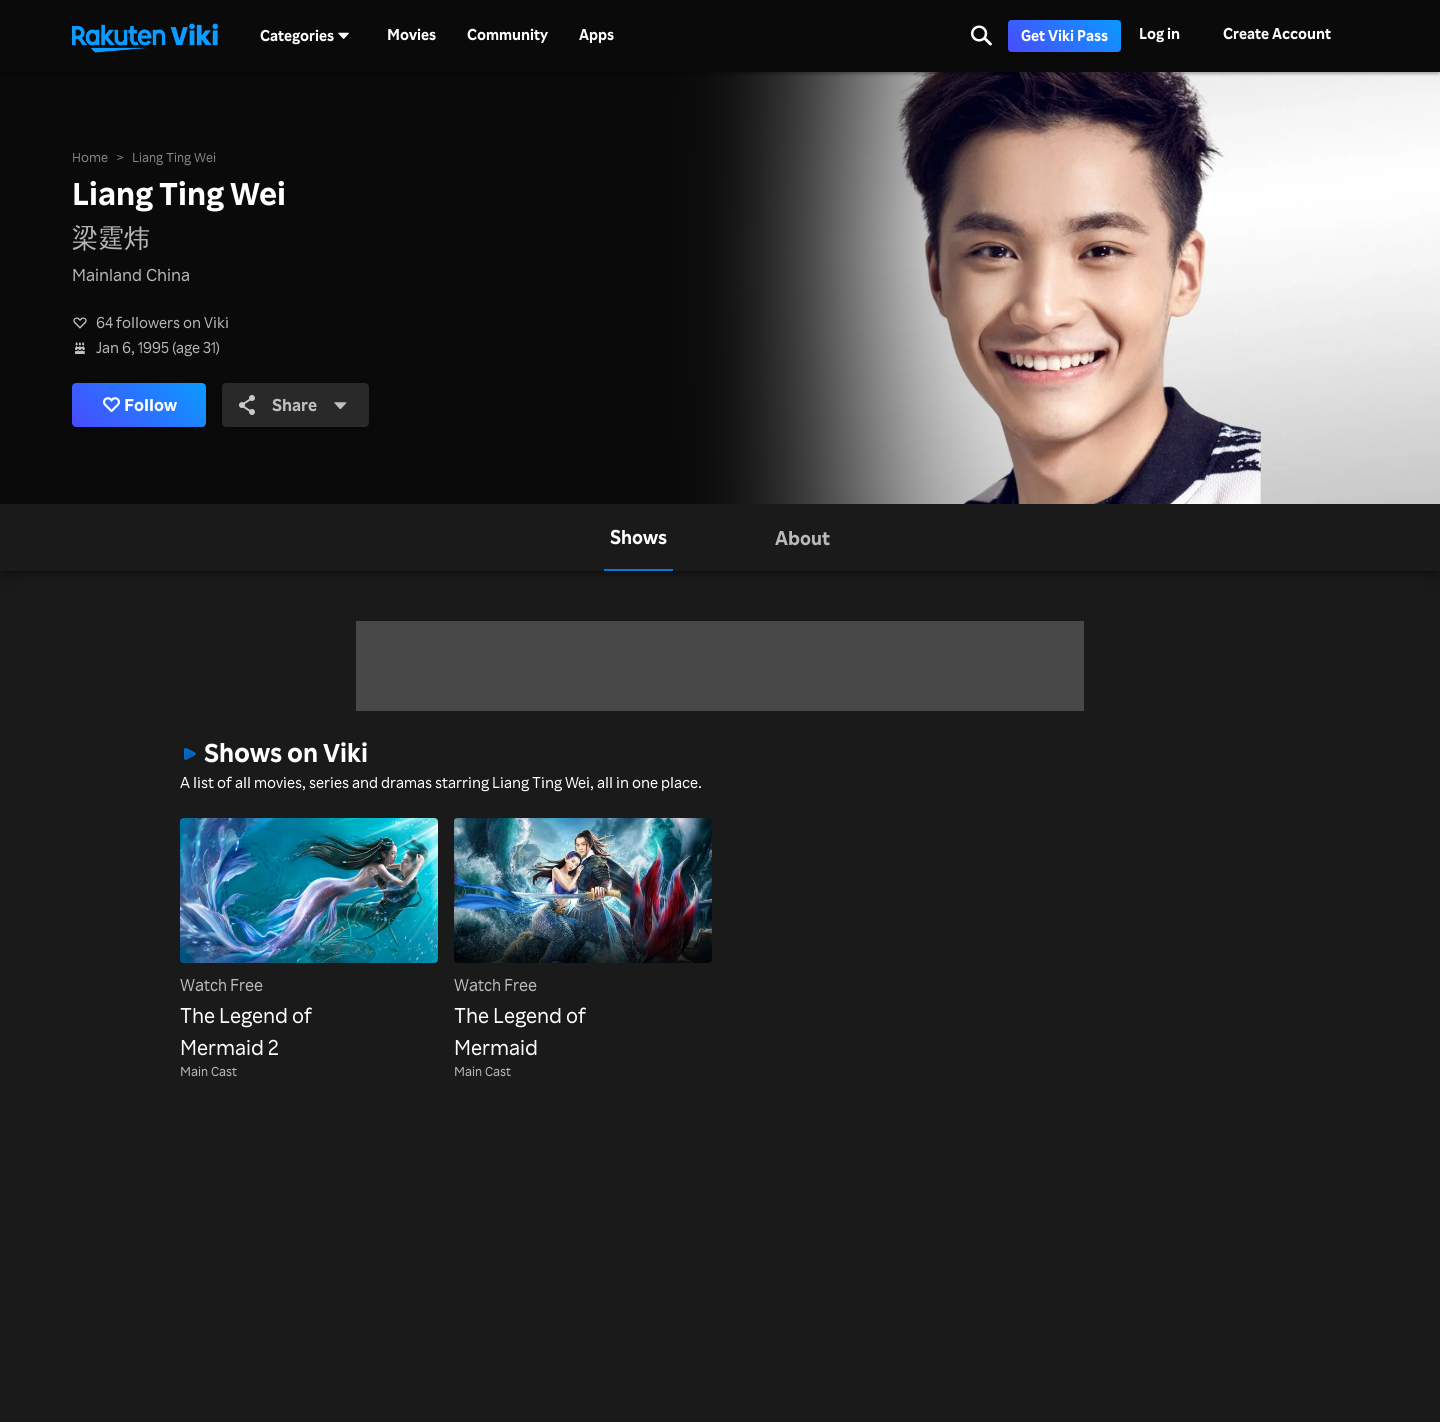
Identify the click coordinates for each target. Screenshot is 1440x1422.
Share (293, 404)
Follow (140, 405)
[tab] (638, 537)
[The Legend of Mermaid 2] (309, 941)
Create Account (1277, 33)
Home (90, 157)
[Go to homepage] (145, 36)
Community (507, 35)
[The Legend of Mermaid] (583, 941)
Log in (1159, 33)
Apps (596, 35)
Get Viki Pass (1064, 35)
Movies (411, 35)
